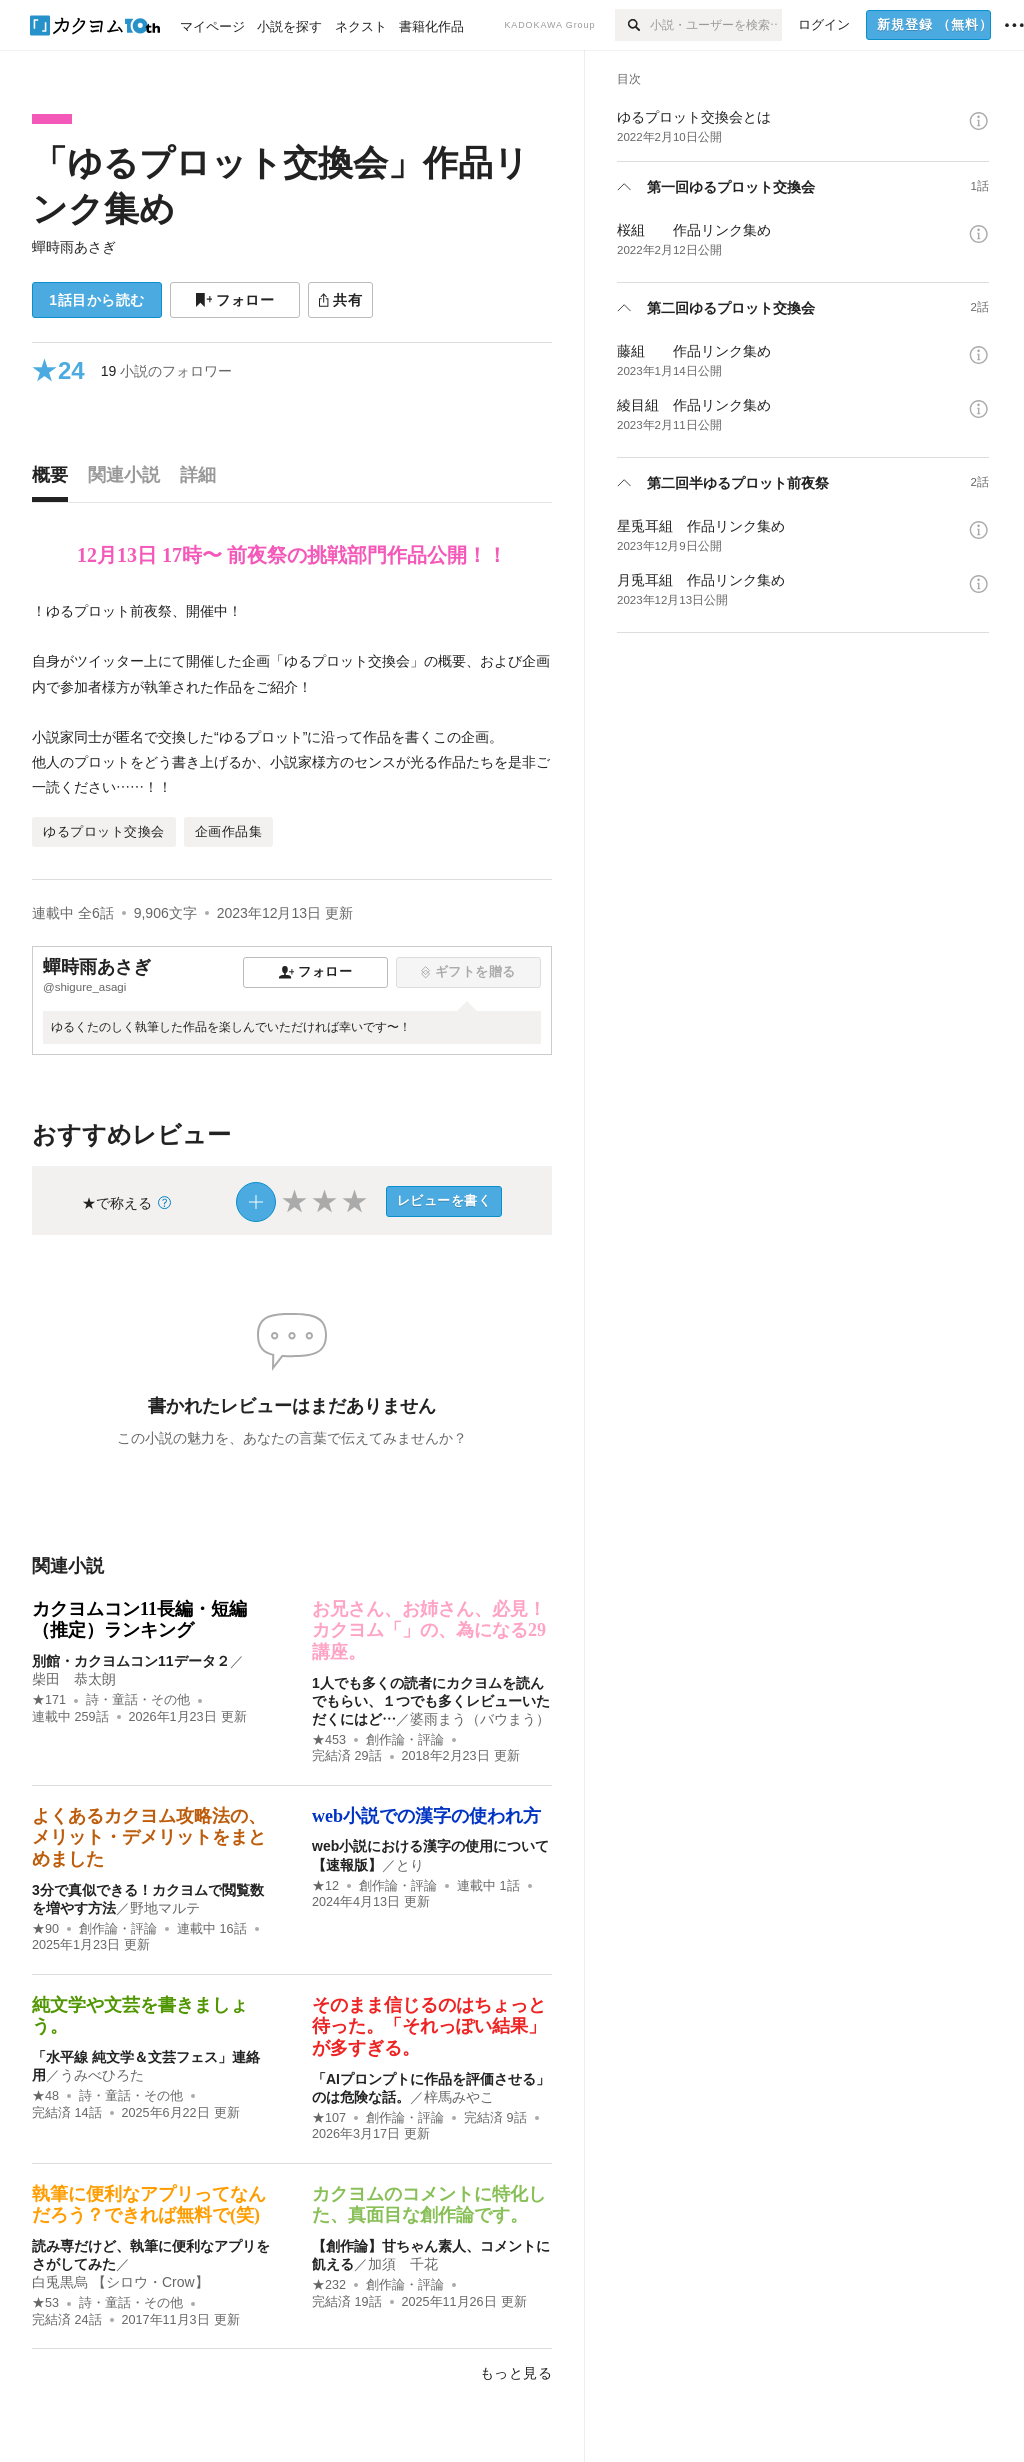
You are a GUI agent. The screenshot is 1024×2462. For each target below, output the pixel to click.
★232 (329, 2285)
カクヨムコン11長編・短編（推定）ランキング (139, 1620)
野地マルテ (165, 1908)
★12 (325, 1886)
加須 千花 (403, 2264)
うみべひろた (102, 2075)
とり (410, 1865)
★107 (329, 2118)
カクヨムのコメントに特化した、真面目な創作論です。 (429, 2205)
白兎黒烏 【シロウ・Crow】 (120, 2282)
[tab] (55, 480)
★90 (45, 1929)
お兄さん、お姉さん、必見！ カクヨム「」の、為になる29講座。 (429, 1630)
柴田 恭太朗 (74, 1679)
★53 (45, 2303)
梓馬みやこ (459, 2097)
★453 (329, 1740)
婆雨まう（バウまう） (480, 1719)
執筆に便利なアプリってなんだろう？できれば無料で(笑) (149, 2205)
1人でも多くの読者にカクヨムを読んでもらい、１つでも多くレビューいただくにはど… (431, 1701)
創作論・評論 (405, 1740)
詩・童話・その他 (138, 1700)
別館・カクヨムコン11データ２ (131, 1661)
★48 (45, 2096)
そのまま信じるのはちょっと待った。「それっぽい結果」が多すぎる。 (429, 2026)
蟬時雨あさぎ (74, 247)
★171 (49, 1700)
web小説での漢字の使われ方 (426, 1816)
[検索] (632, 25)
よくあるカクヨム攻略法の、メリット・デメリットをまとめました (149, 1837)
